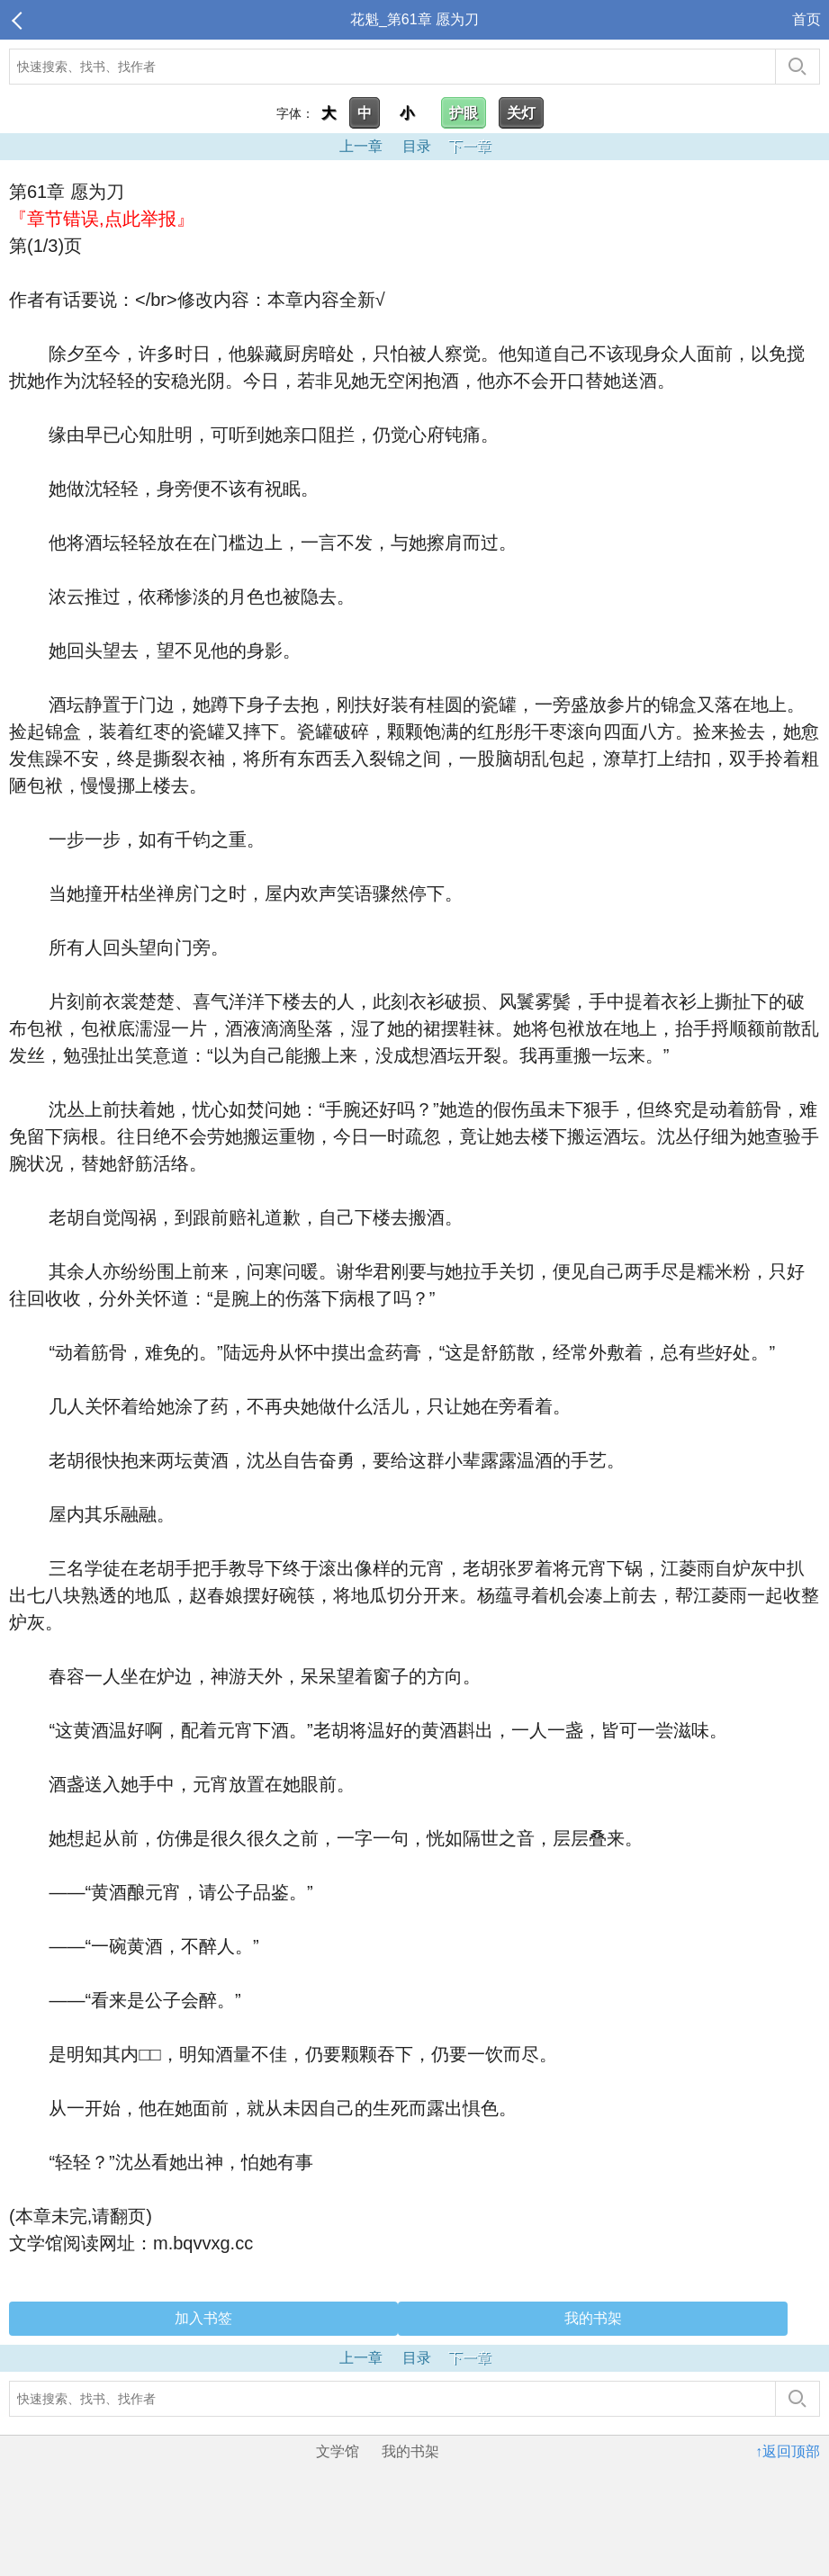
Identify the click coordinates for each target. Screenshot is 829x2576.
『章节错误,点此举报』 (101, 219)
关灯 (521, 113)
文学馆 (337, 2451)
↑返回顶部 (787, 2451)
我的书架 (593, 2318)
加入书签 (203, 2318)
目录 (416, 146)
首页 (806, 19)
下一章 (469, 146)
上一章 (361, 146)
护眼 (463, 113)
